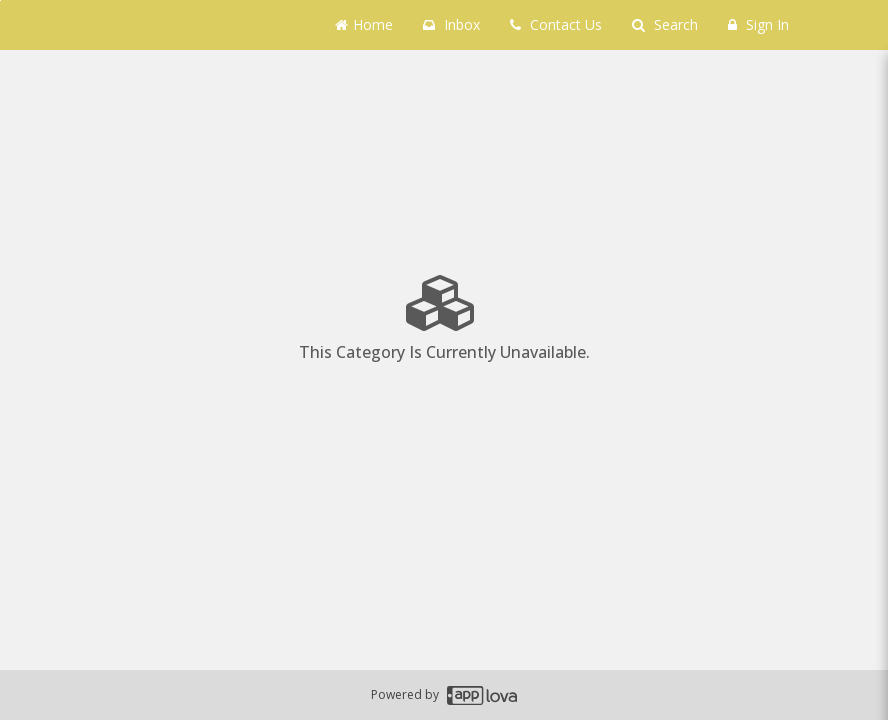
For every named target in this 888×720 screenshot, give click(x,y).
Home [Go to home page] (364, 24)
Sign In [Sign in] (758, 24)
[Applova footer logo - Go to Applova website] (482, 695)
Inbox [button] (451, 24)
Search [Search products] (665, 24)
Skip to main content (0, 0)
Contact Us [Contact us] (556, 24)
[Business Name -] (134, 25)
